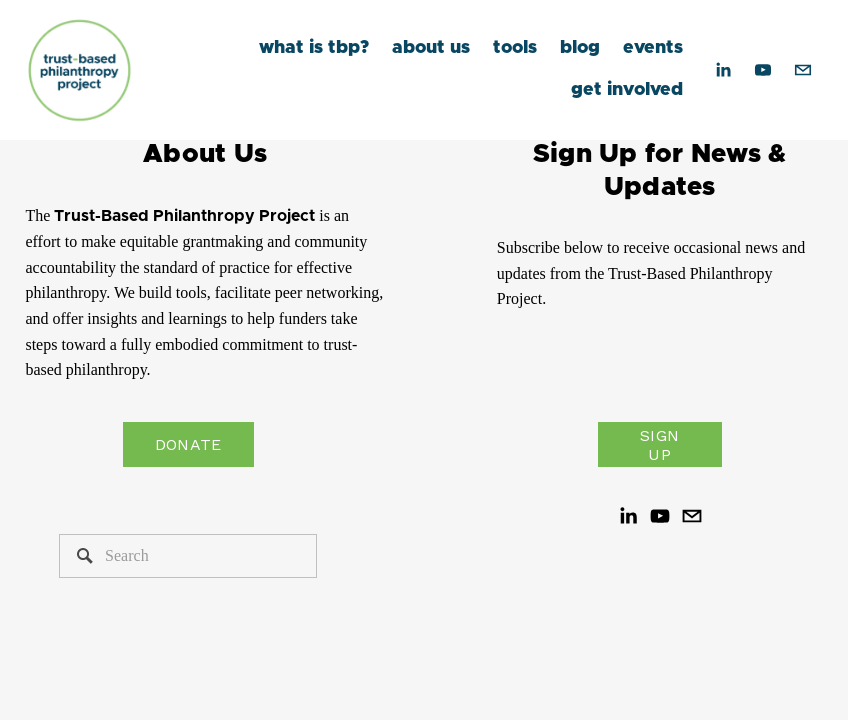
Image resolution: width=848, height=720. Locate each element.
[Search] (188, 556)
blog (580, 48)
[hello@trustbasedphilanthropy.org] (803, 70)
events (653, 48)
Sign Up (659, 445)
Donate (188, 444)
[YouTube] (763, 70)
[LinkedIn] (723, 70)
